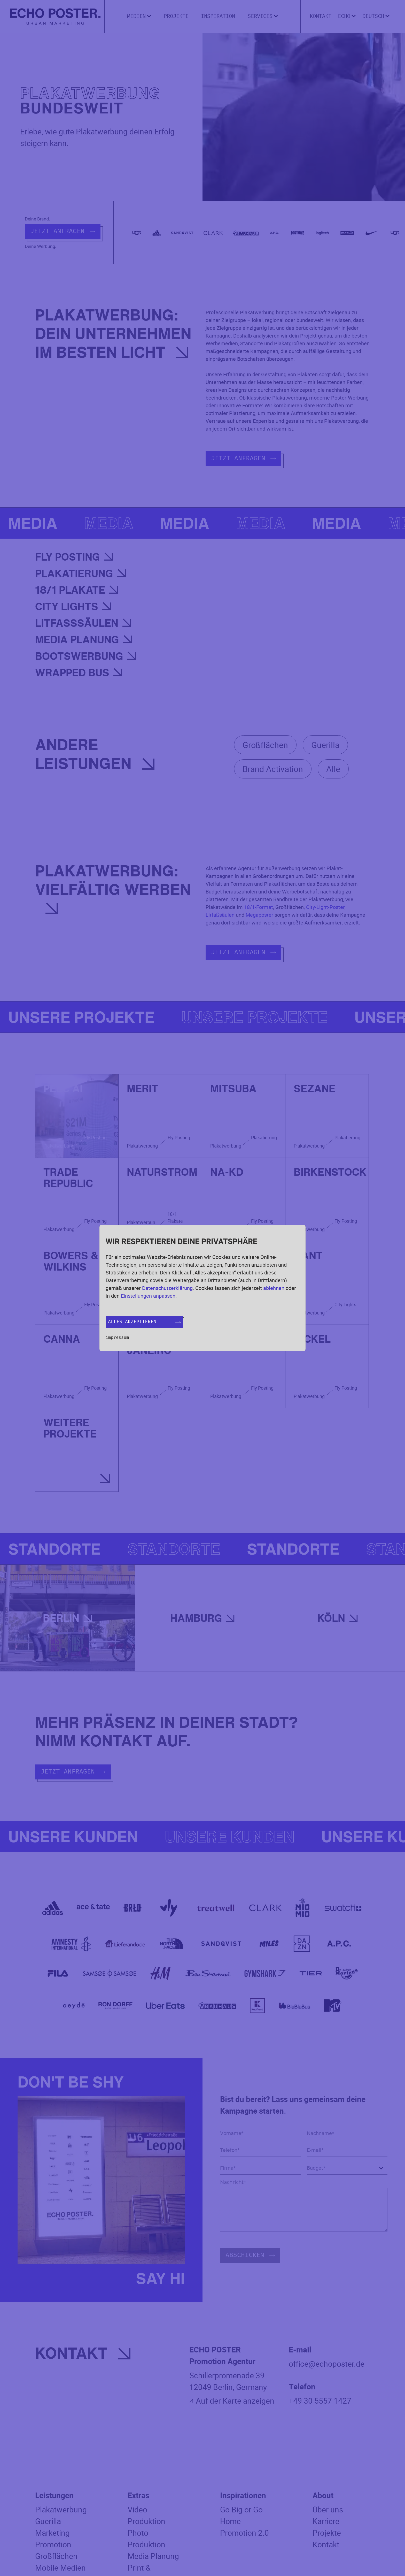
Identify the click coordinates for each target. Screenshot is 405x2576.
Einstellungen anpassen (148, 1295)
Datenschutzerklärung (167, 1288)
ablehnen (273, 1288)
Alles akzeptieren (144, 1322)
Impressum (117, 1337)
